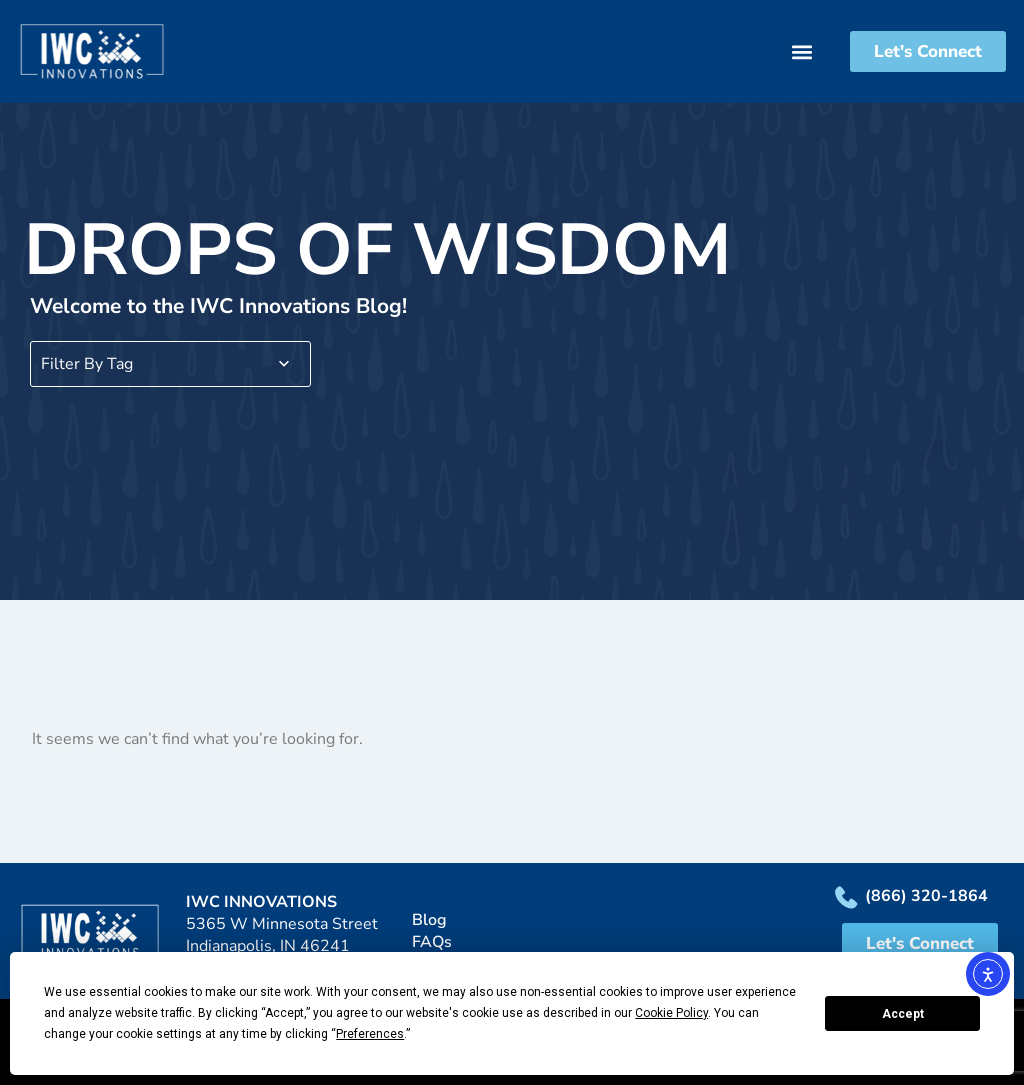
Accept (903, 1014)
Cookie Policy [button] (671, 1013)
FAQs (432, 942)
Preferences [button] (370, 1034)
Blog (429, 920)
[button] (817, 51)
